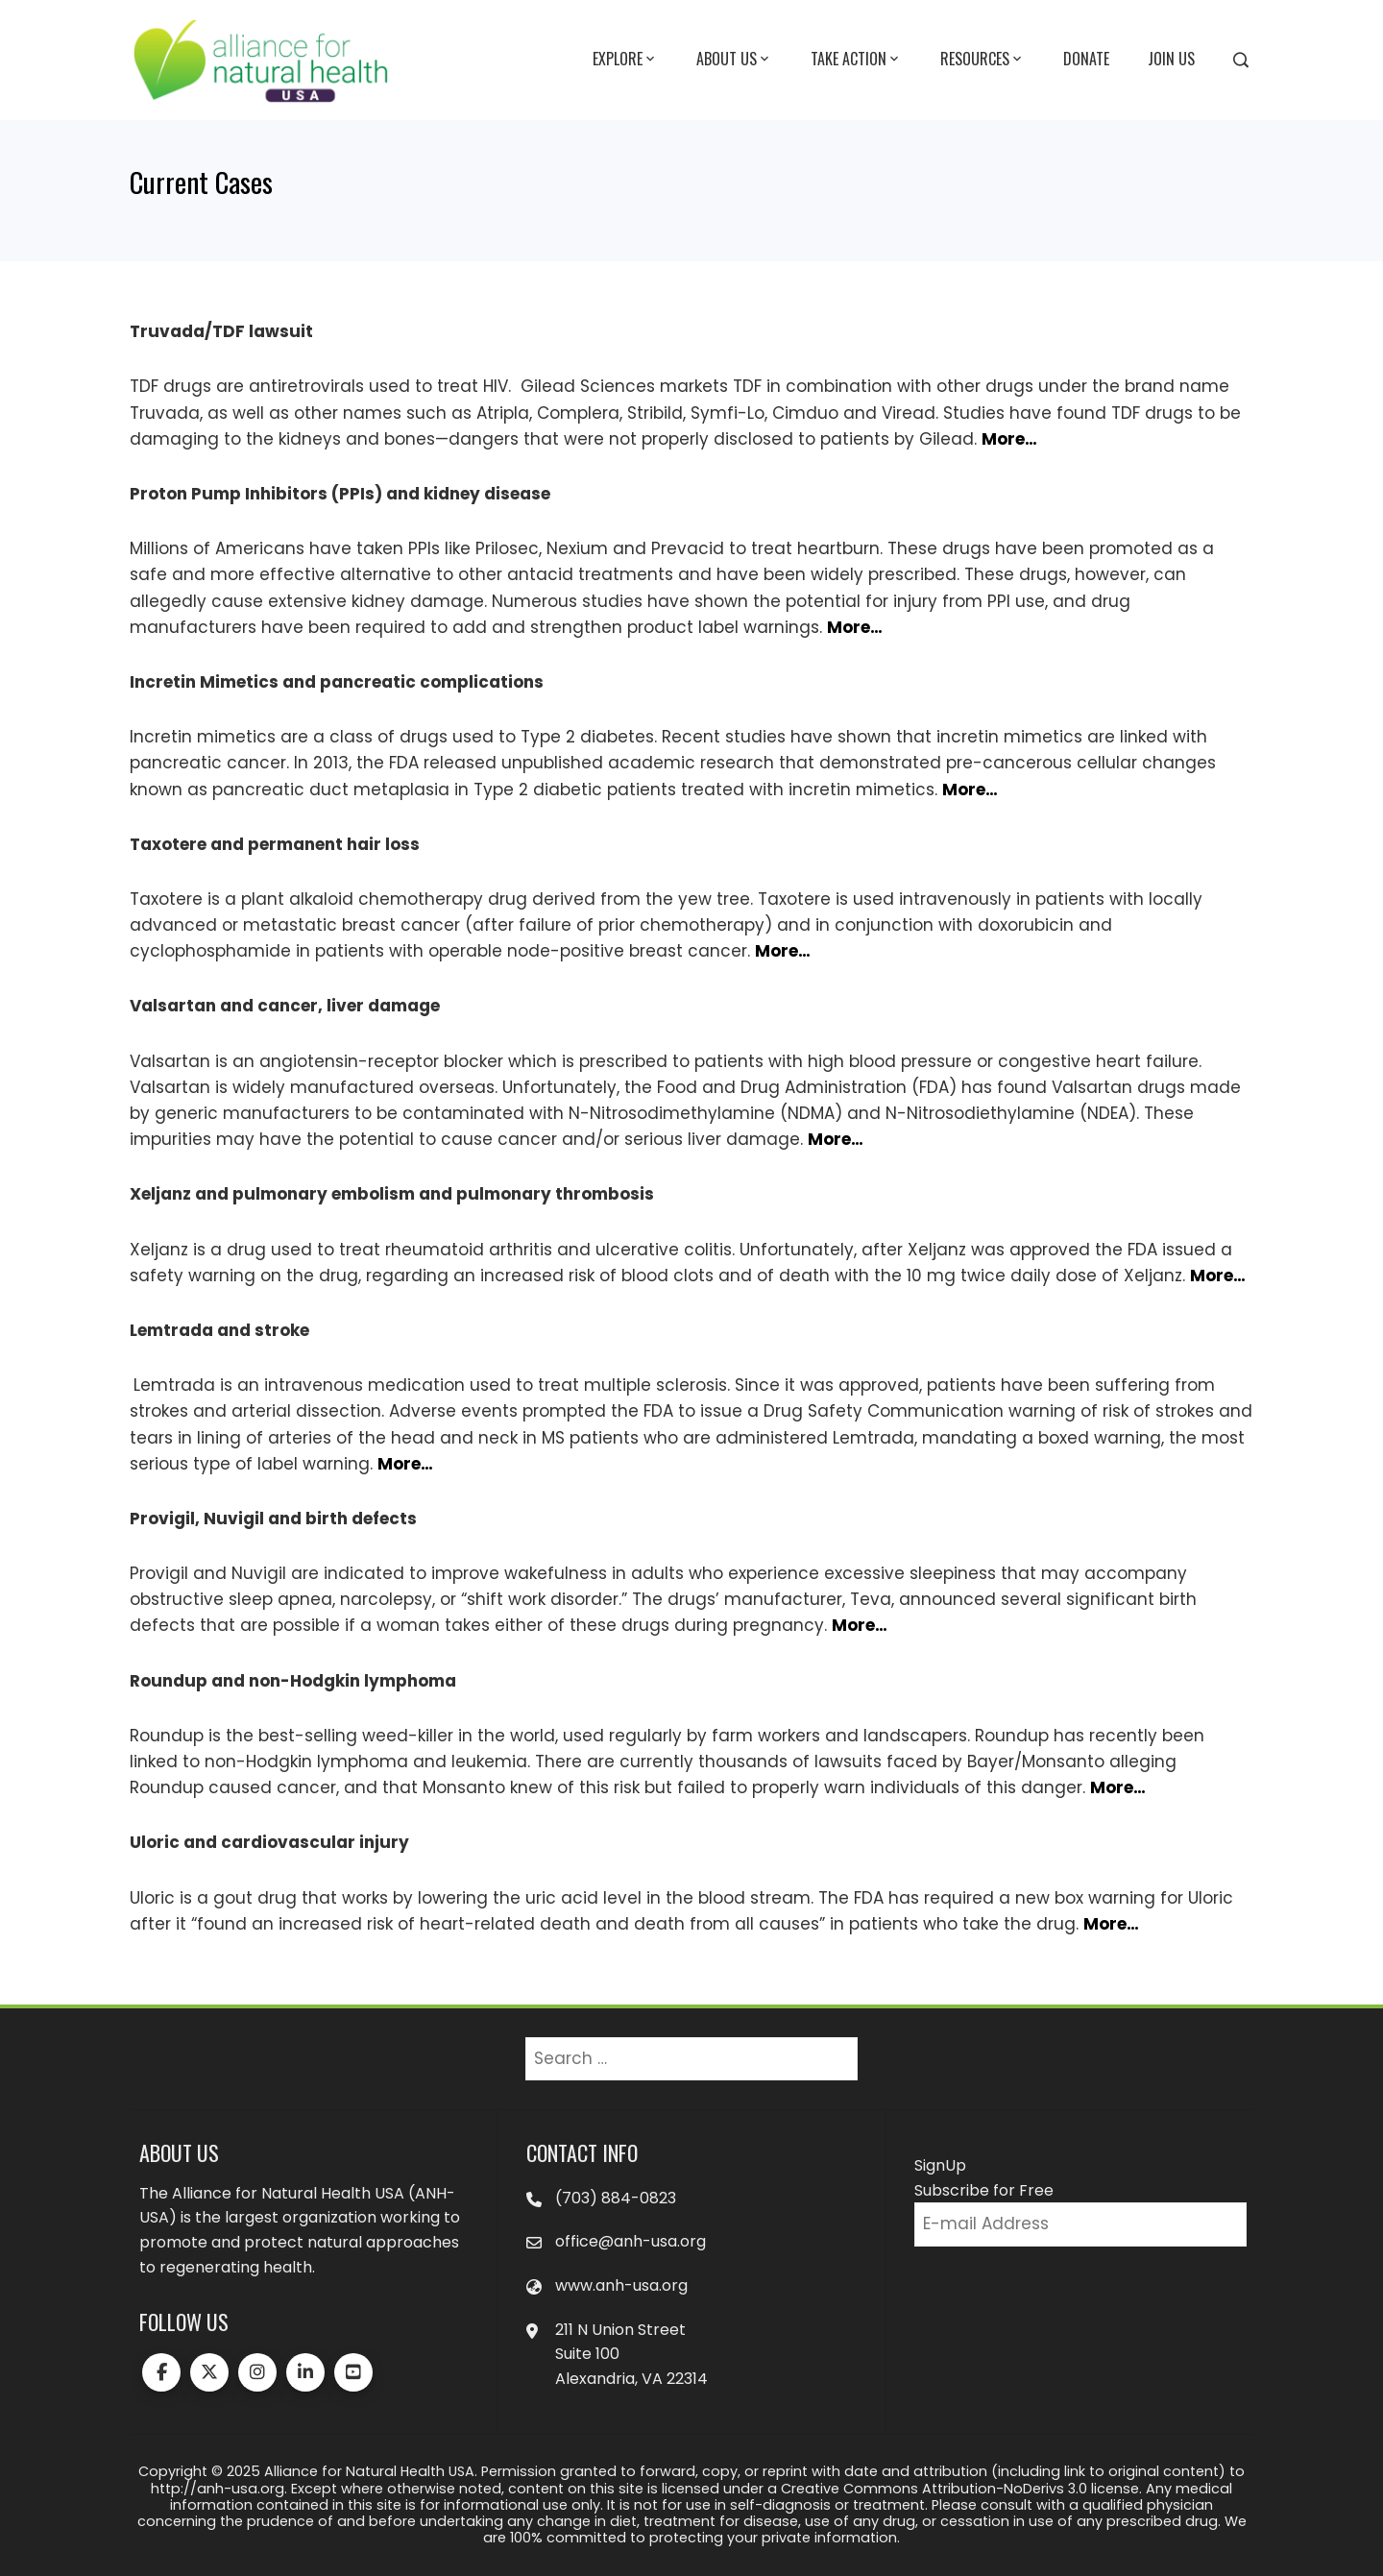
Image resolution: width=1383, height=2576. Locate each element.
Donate (1086, 58)
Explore (625, 59)
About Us (734, 59)
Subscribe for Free (984, 2190)
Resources (982, 59)
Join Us (1171, 58)
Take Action (856, 59)
